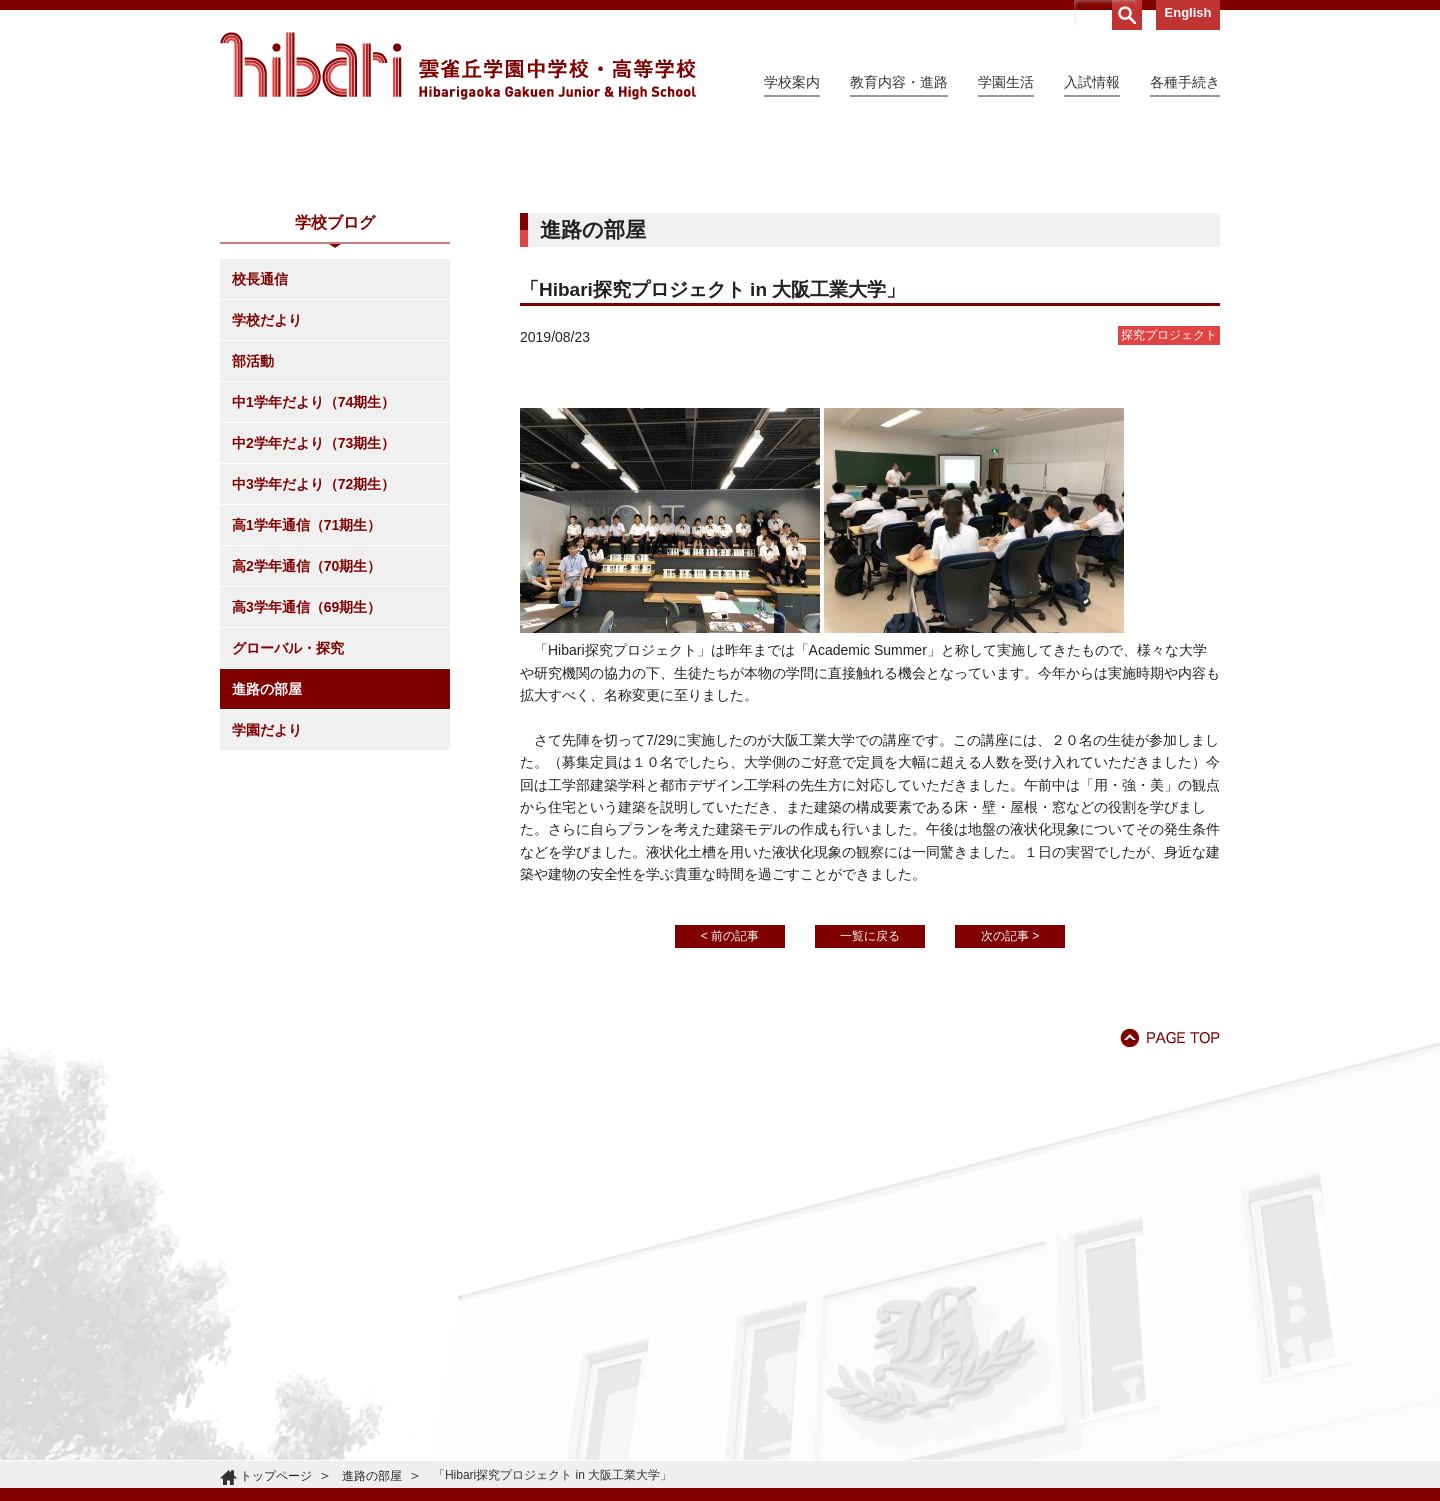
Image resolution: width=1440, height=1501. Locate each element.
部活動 (253, 543)
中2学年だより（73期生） (313, 625)
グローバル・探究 (288, 830)
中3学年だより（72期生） (313, 666)
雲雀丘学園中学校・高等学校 (458, 66)
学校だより (267, 502)
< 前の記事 (730, 1118)
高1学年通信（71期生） (306, 707)
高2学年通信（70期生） (306, 748)
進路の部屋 (267, 871)
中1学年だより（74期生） (313, 584)
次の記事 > (1010, 1118)
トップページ (276, 1476)
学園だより (267, 912)
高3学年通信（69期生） (306, 789)
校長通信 (260, 461)
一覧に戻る (870, 1118)
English (1188, 12)
